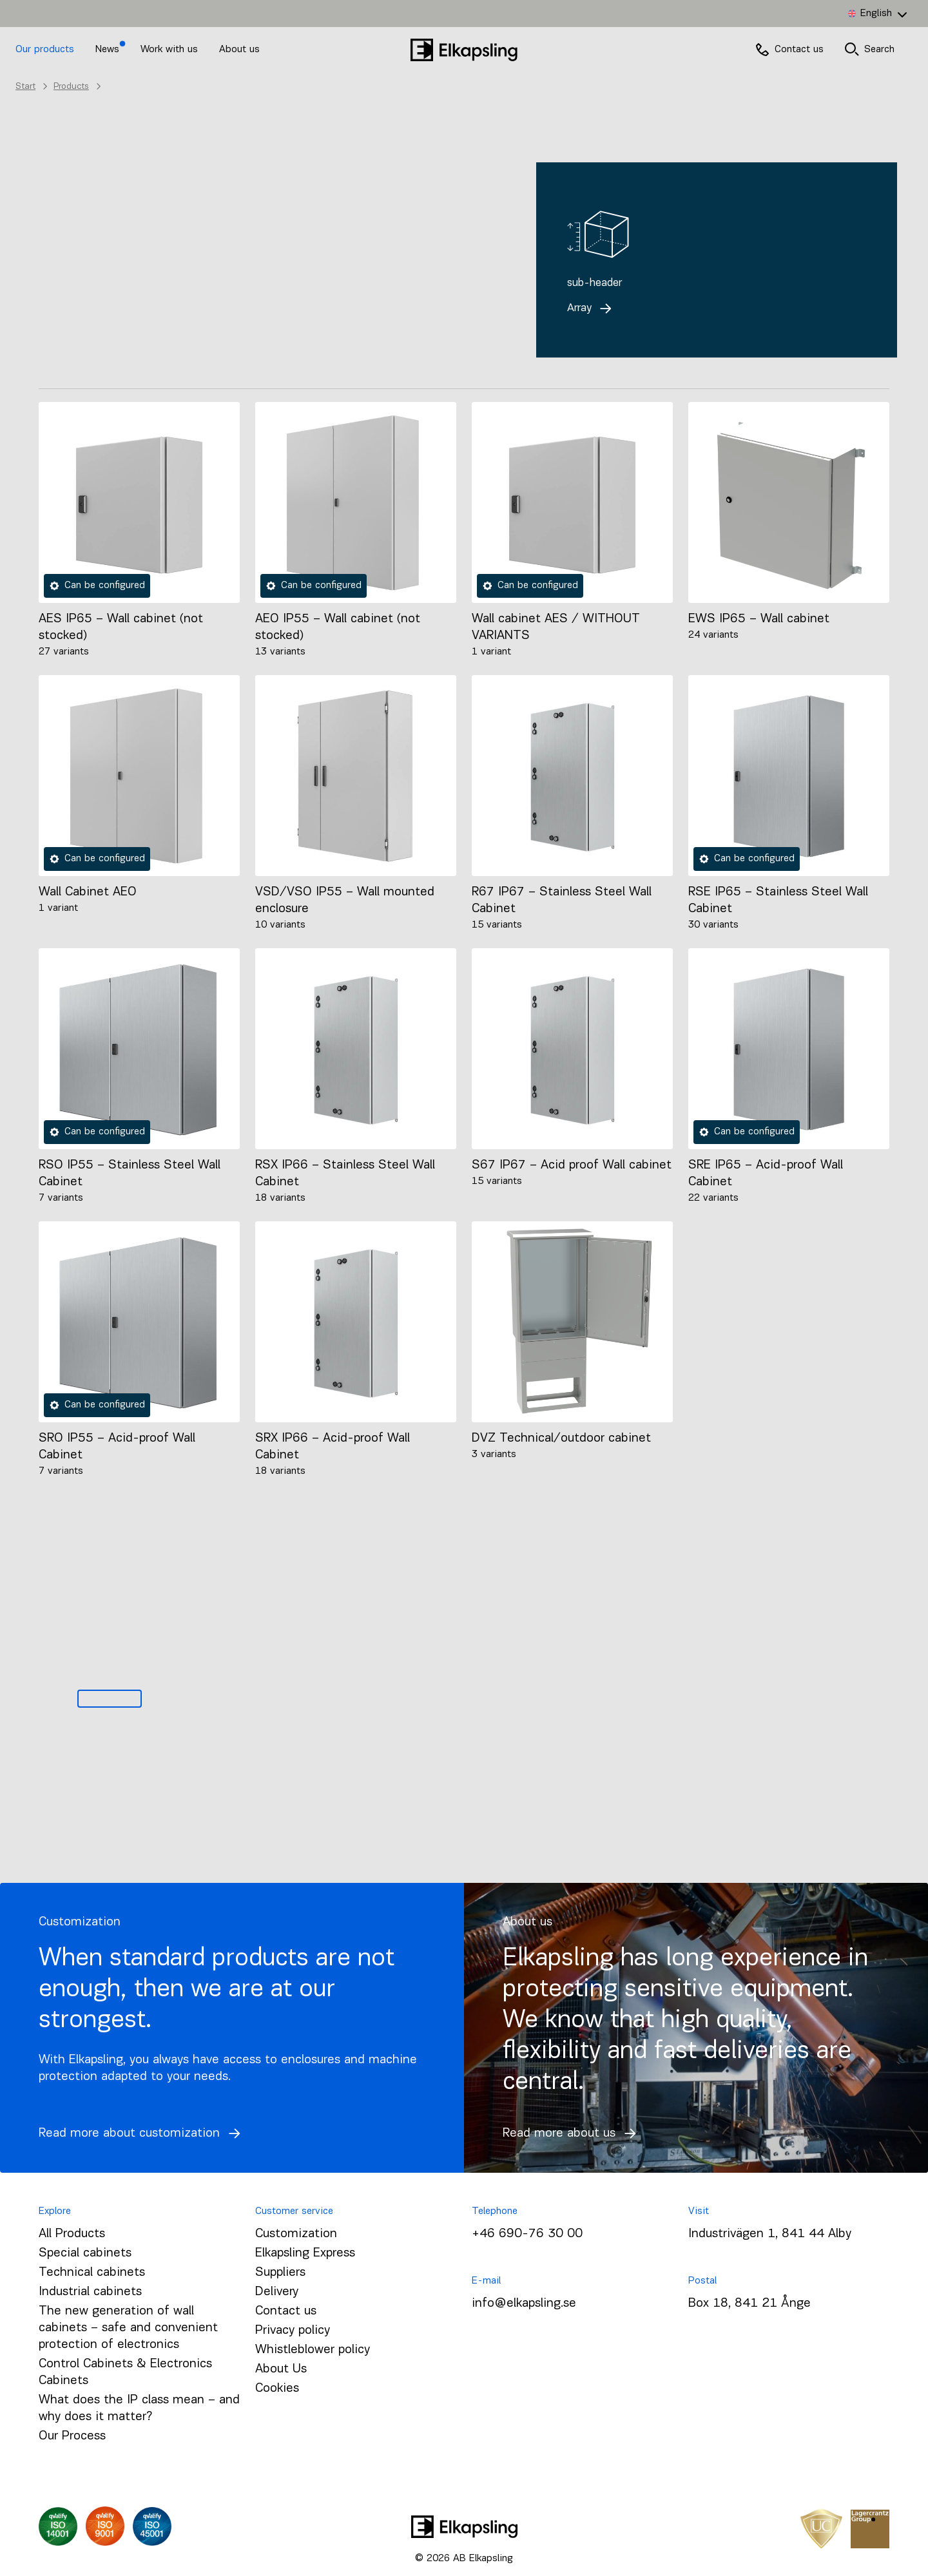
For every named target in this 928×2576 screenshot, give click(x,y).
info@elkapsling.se (524, 2303)
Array (593, 308)
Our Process (72, 2436)
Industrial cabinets (90, 2291)
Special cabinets (85, 2253)
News (108, 49)
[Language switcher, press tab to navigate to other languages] (877, 13)
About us (239, 49)
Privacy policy (292, 2330)
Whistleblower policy (312, 2349)
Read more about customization (143, 2133)
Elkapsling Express (305, 2253)
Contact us (285, 2311)
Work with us (170, 49)
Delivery (276, 2291)
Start (25, 86)
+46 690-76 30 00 (527, 2234)
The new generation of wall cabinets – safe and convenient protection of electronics (128, 2328)
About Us (281, 2369)
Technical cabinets (92, 2272)
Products (71, 86)
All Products (72, 2234)
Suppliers (280, 2272)
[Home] (464, 50)
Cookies (277, 2388)
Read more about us (573, 2133)
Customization (296, 2234)
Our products (44, 49)
